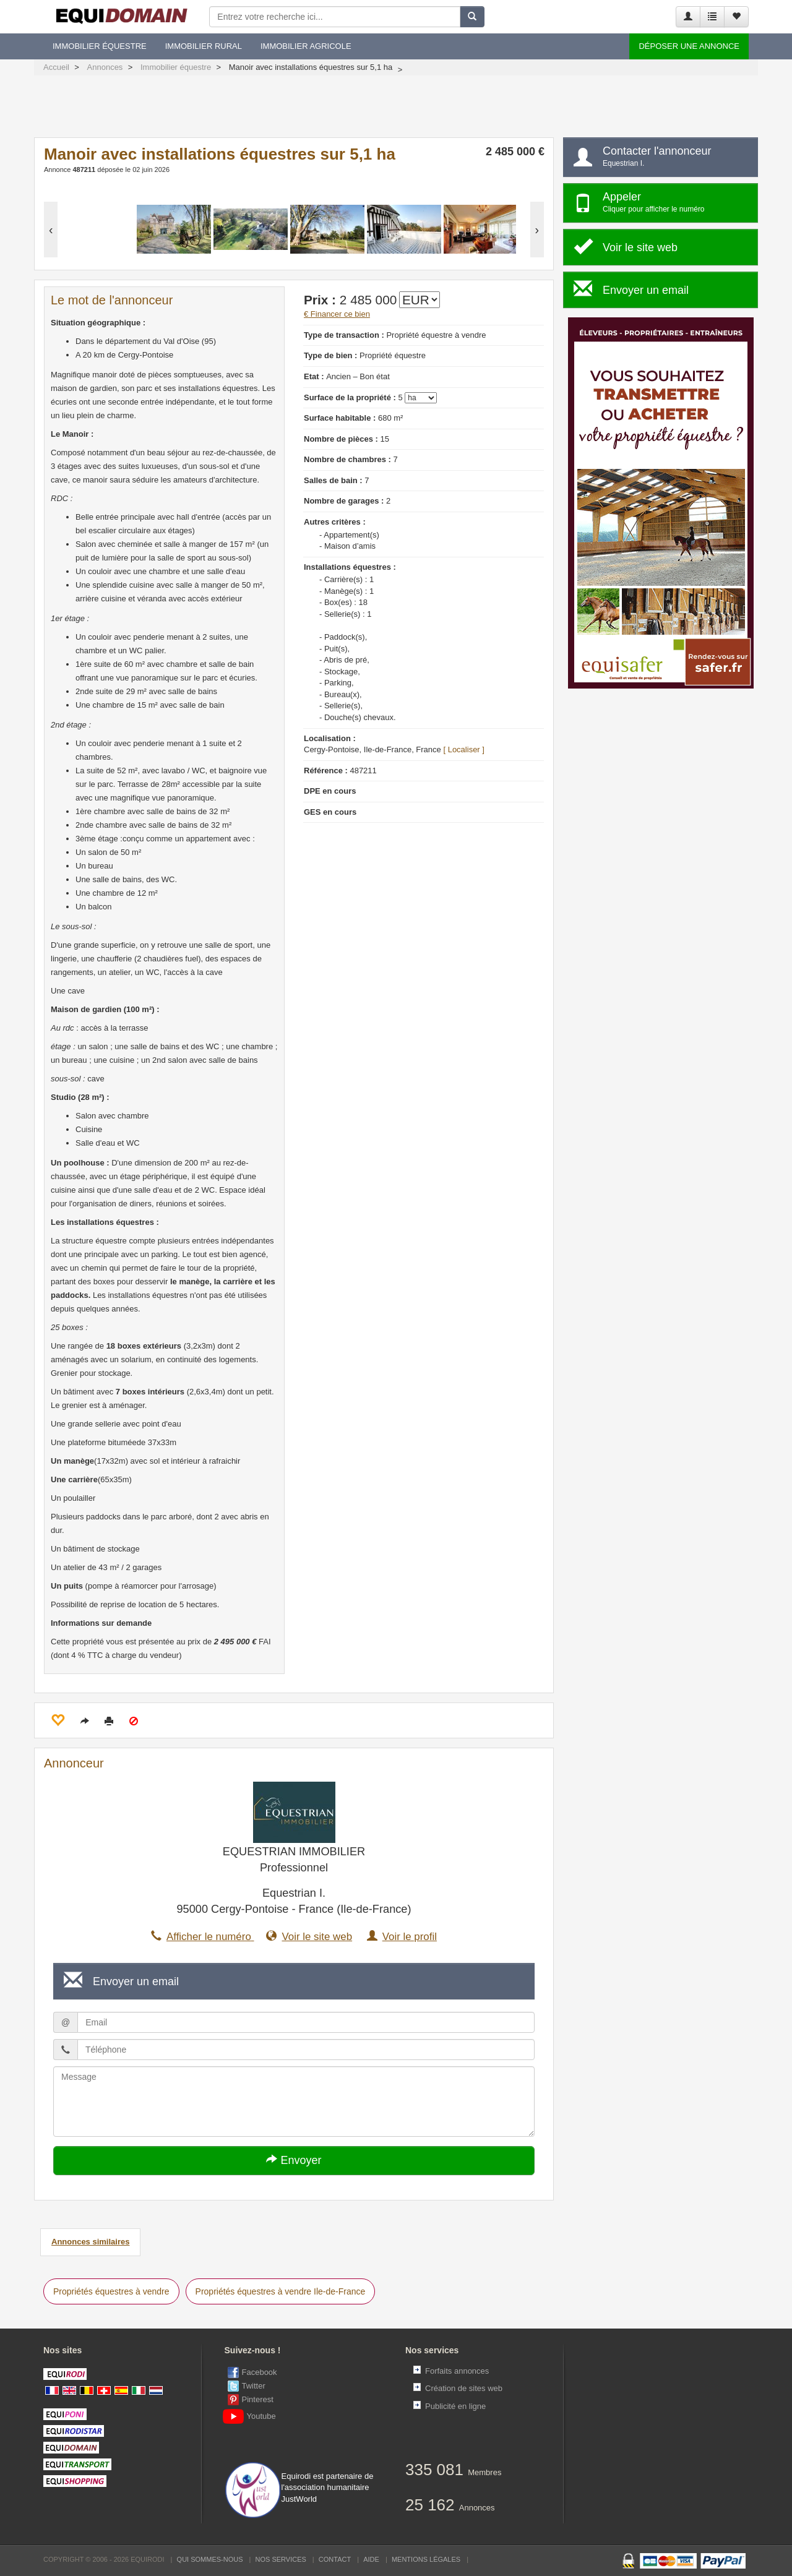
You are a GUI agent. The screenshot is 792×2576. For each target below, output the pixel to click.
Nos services (281, 2559)
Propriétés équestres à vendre (111, 2291)
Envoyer (293, 2159)
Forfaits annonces (457, 2371)
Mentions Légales (426, 2559)
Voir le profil (402, 1937)
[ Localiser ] (463, 749)
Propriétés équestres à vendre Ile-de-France (281, 2291)
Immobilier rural (203, 46)
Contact (335, 2559)
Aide (371, 2559)
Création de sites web (463, 2388)
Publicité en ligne (455, 2406)
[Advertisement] (396, 109)
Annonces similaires (90, 2241)
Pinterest (257, 2399)
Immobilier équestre (100, 46)
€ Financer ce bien (337, 314)
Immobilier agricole (305, 46)
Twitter (253, 2385)
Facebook (259, 2372)
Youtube (252, 2416)
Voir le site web (309, 1937)
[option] (97, 229)
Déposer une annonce (689, 46)
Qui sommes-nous (210, 2559)
